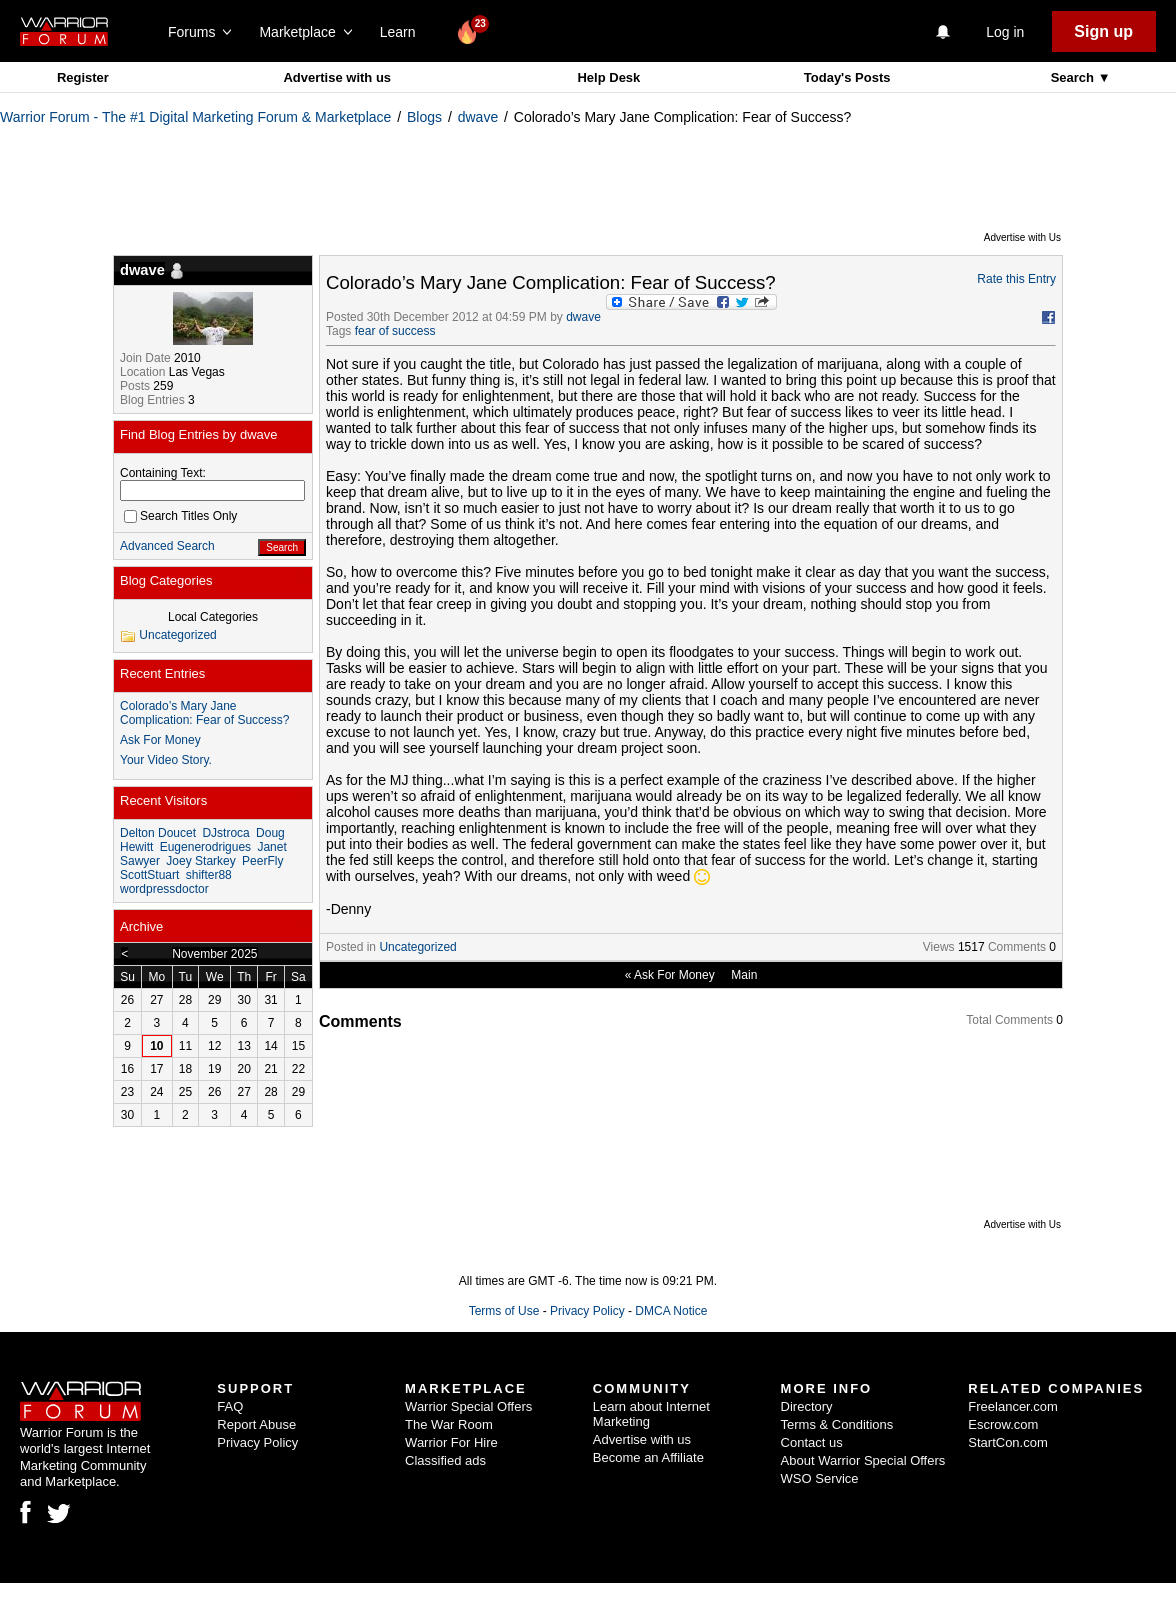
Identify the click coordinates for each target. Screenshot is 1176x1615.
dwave (478, 117)
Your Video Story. (166, 760)
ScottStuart (149, 875)
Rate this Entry (1016, 279)
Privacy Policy (587, 1311)
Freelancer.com (1013, 1406)
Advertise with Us (1022, 237)
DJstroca (225, 833)
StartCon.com (1007, 1442)
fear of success (395, 331)
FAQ (230, 1406)
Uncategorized (417, 947)
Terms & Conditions (837, 1424)
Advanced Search (167, 546)
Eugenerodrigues (205, 847)
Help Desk (608, 77)
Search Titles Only (180, 516)
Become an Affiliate (648, 1457)
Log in (1005, 32)
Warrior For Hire (451, 1442)
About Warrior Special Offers (863, 1460)
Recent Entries (162, 673)
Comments (1017, 947)
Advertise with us (337, 77)
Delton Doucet (158, 833)
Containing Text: (163, 473)
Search (1074, 77)
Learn (403, 32)
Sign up (1103, 31)
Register (83, 77)
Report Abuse (256, 1424)
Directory (807, 1406)
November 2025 (214, 954)
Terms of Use (504, 1311)
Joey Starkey (200, 861)
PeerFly (262, 861)
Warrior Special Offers (468, 1406)
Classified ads (445, 1460)
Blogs (424, 117)
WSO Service (820, 1478)
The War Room (449, 1424)
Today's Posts (847, 77)
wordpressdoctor (164, 889)
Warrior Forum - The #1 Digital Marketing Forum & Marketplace (195, 117)
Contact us (812, 1442)
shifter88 (209, 875)
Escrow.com (1003, 1424)
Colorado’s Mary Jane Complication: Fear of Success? (204, 713)
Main (744, 975)
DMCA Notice (671, 1311)
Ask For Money (674, 975)
